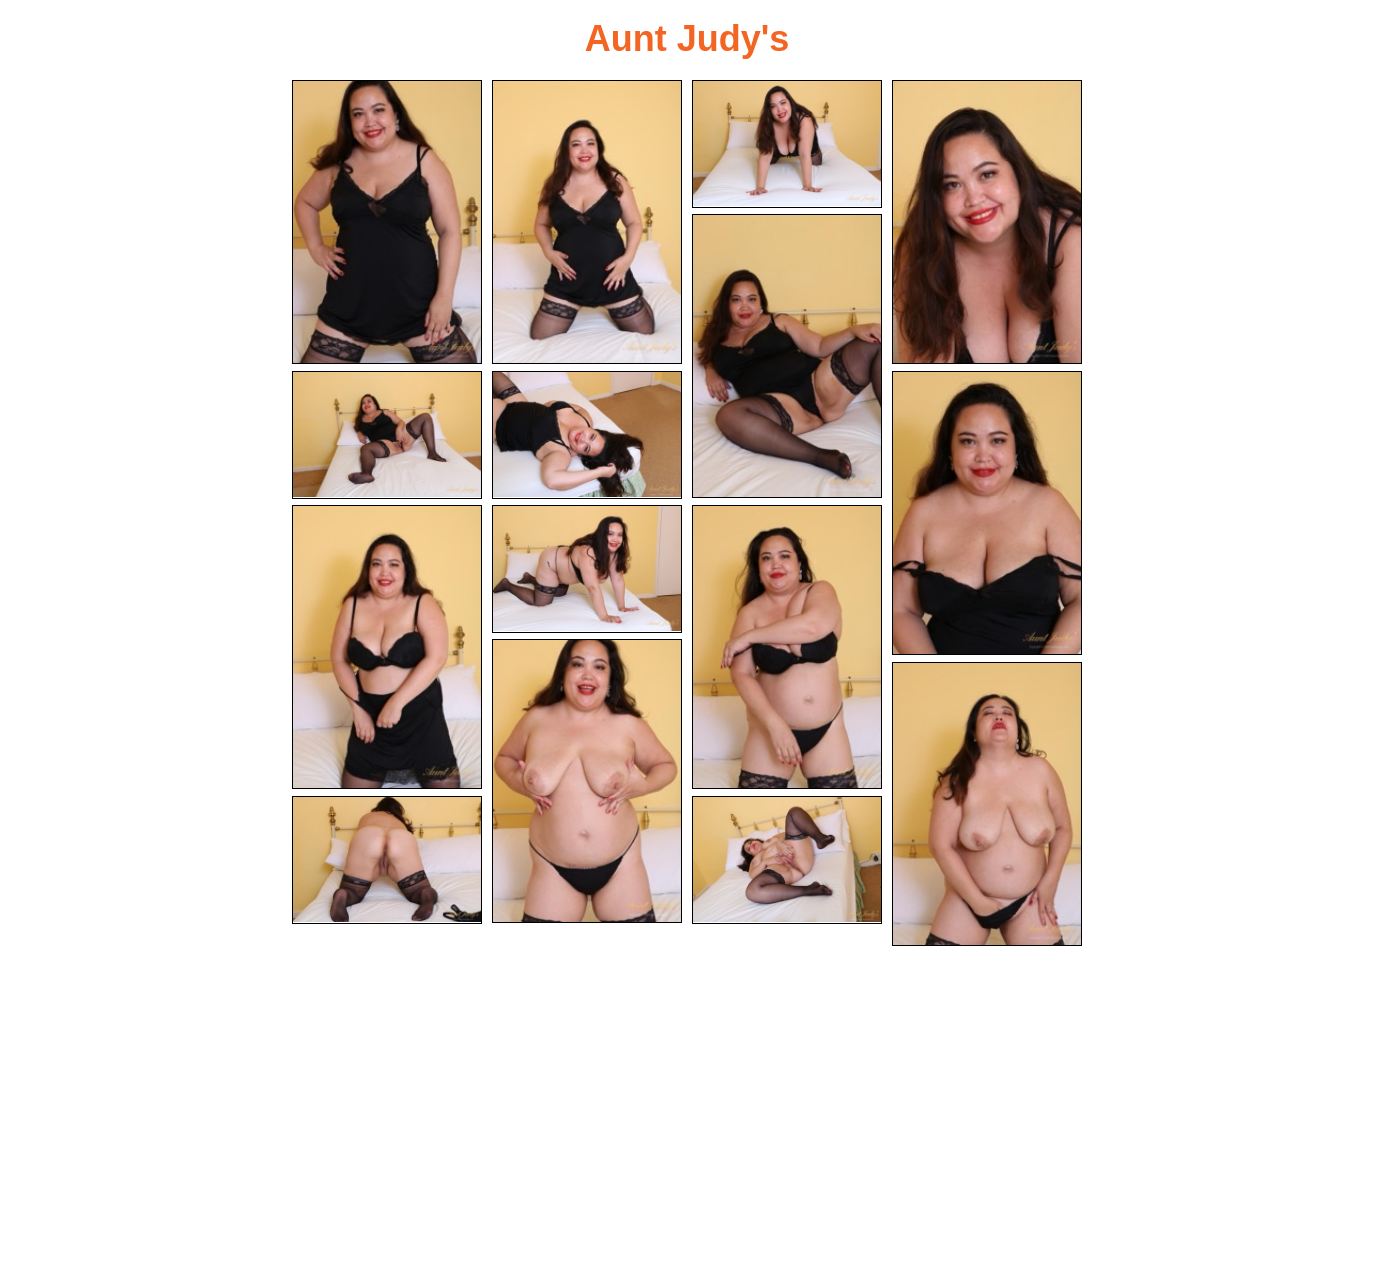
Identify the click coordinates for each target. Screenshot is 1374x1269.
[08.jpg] (987, 513)
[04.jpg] (987, 222)
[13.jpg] (987, 804)
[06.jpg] (387, 435)
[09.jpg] (387, 647)
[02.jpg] (587, 222)
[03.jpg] (787, 144)
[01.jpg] (387, 222)
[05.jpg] (787, 356)
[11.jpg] (787, 647)
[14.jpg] (387, 860)
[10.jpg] (587, 569)
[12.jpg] (587, 781)
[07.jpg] (587, 435)
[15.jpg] (787, 860)
